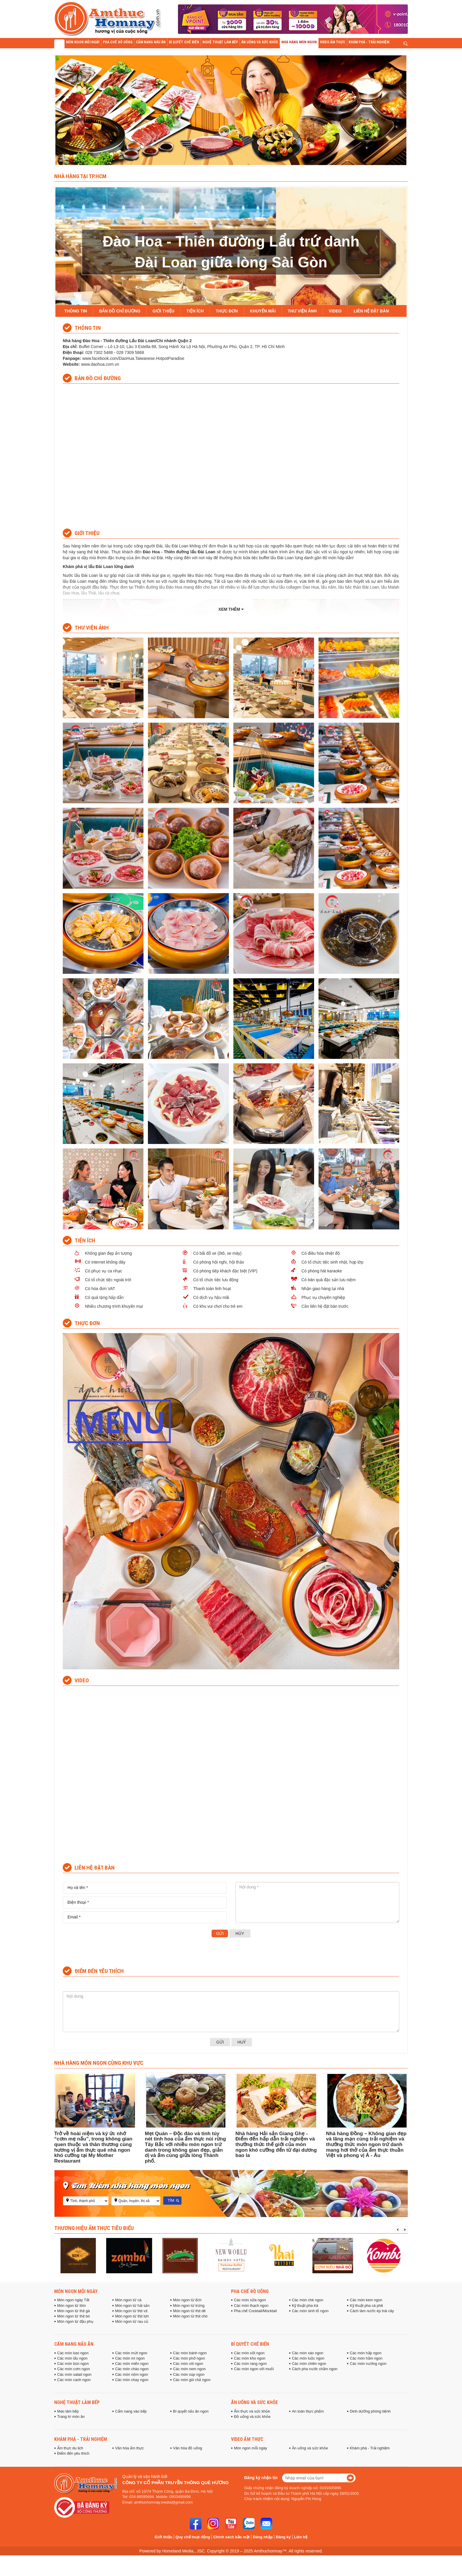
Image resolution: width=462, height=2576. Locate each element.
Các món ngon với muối (254, 2369)
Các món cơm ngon (73, 2369)
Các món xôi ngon (188, 2364)
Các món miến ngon (132, 2364)
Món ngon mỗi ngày (76, 2291)
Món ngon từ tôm (71, 2306)
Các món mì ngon (130, 2358)
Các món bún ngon (73, 2364)
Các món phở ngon (189, 2358)
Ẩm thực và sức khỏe (252, 2411)
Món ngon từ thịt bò (73, 2316)
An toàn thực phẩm (308, 2411)
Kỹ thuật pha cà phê (366, 2306)
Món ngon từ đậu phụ (75, 2322)
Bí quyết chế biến (250, 2344)
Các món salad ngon (74, 2375)
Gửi (220, 1933)
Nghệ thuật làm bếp (77, 2402)
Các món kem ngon (366, 2300)
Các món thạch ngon (251, 2306)
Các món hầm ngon (366, 2358)
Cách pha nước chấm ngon (314, 2369)
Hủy (239, 1933)
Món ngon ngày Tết (73, 2300)
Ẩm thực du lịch (70, 2448)
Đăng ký (283, 2537)
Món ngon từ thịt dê (189, 2311)
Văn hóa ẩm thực (129, 2448)
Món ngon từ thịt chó (190, 2316)
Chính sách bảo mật (231, 2537)
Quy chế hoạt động (193, 2537)
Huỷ (241, 2042)
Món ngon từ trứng (188, 2306)
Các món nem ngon (189, 2369)
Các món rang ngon (250, 2364)
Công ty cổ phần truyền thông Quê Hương (175, 2482)
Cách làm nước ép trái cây (372, 2311)
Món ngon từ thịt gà (73, 2311)
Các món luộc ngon (308, 2358)
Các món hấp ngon (365, 2353)
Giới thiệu (163, 2537)
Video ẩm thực (247, 2439)
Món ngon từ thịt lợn (132, 2316)
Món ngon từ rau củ (131, 2322)
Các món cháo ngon (132, 2369)
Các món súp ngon (188, 2375)
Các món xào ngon (308, 2353)
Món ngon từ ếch (187, 2300)
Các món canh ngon (74, 2380)
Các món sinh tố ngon (310, 2311)
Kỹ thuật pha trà (305, 2306)
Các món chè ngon (308, 2300)
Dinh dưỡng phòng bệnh (370, 2411)
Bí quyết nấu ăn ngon (191, 2411)
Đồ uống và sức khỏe (252, 2417)
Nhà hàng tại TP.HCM (80, 176)
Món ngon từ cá (128, 2300)
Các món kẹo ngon (72, 2353)
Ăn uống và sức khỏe (254, 2402)
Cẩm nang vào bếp (131, 2411)
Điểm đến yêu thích (73, 2453)
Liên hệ (300, 2537)
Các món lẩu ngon (72, 2358)
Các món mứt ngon (131, 2353)
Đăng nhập (263, 2537)
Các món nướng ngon (368, 2364)
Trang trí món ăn (71, 2417)
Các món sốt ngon (249, 2353)
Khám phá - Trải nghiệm (80, 2439)
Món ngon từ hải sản (132, 2306)
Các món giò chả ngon (191, 2380)
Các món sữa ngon (250, 2300)
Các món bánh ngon (190, 2353)
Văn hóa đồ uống (187, 2448)
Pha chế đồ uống (250, 2291)
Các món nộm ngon (131, 2375)
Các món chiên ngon (309, 2364)
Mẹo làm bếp (68, 2411)
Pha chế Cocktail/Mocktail (255, 2311)
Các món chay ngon (131, 2380)
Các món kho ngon (249, 2358)
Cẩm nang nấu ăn (73, 2344)
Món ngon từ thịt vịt (131, 2311)
